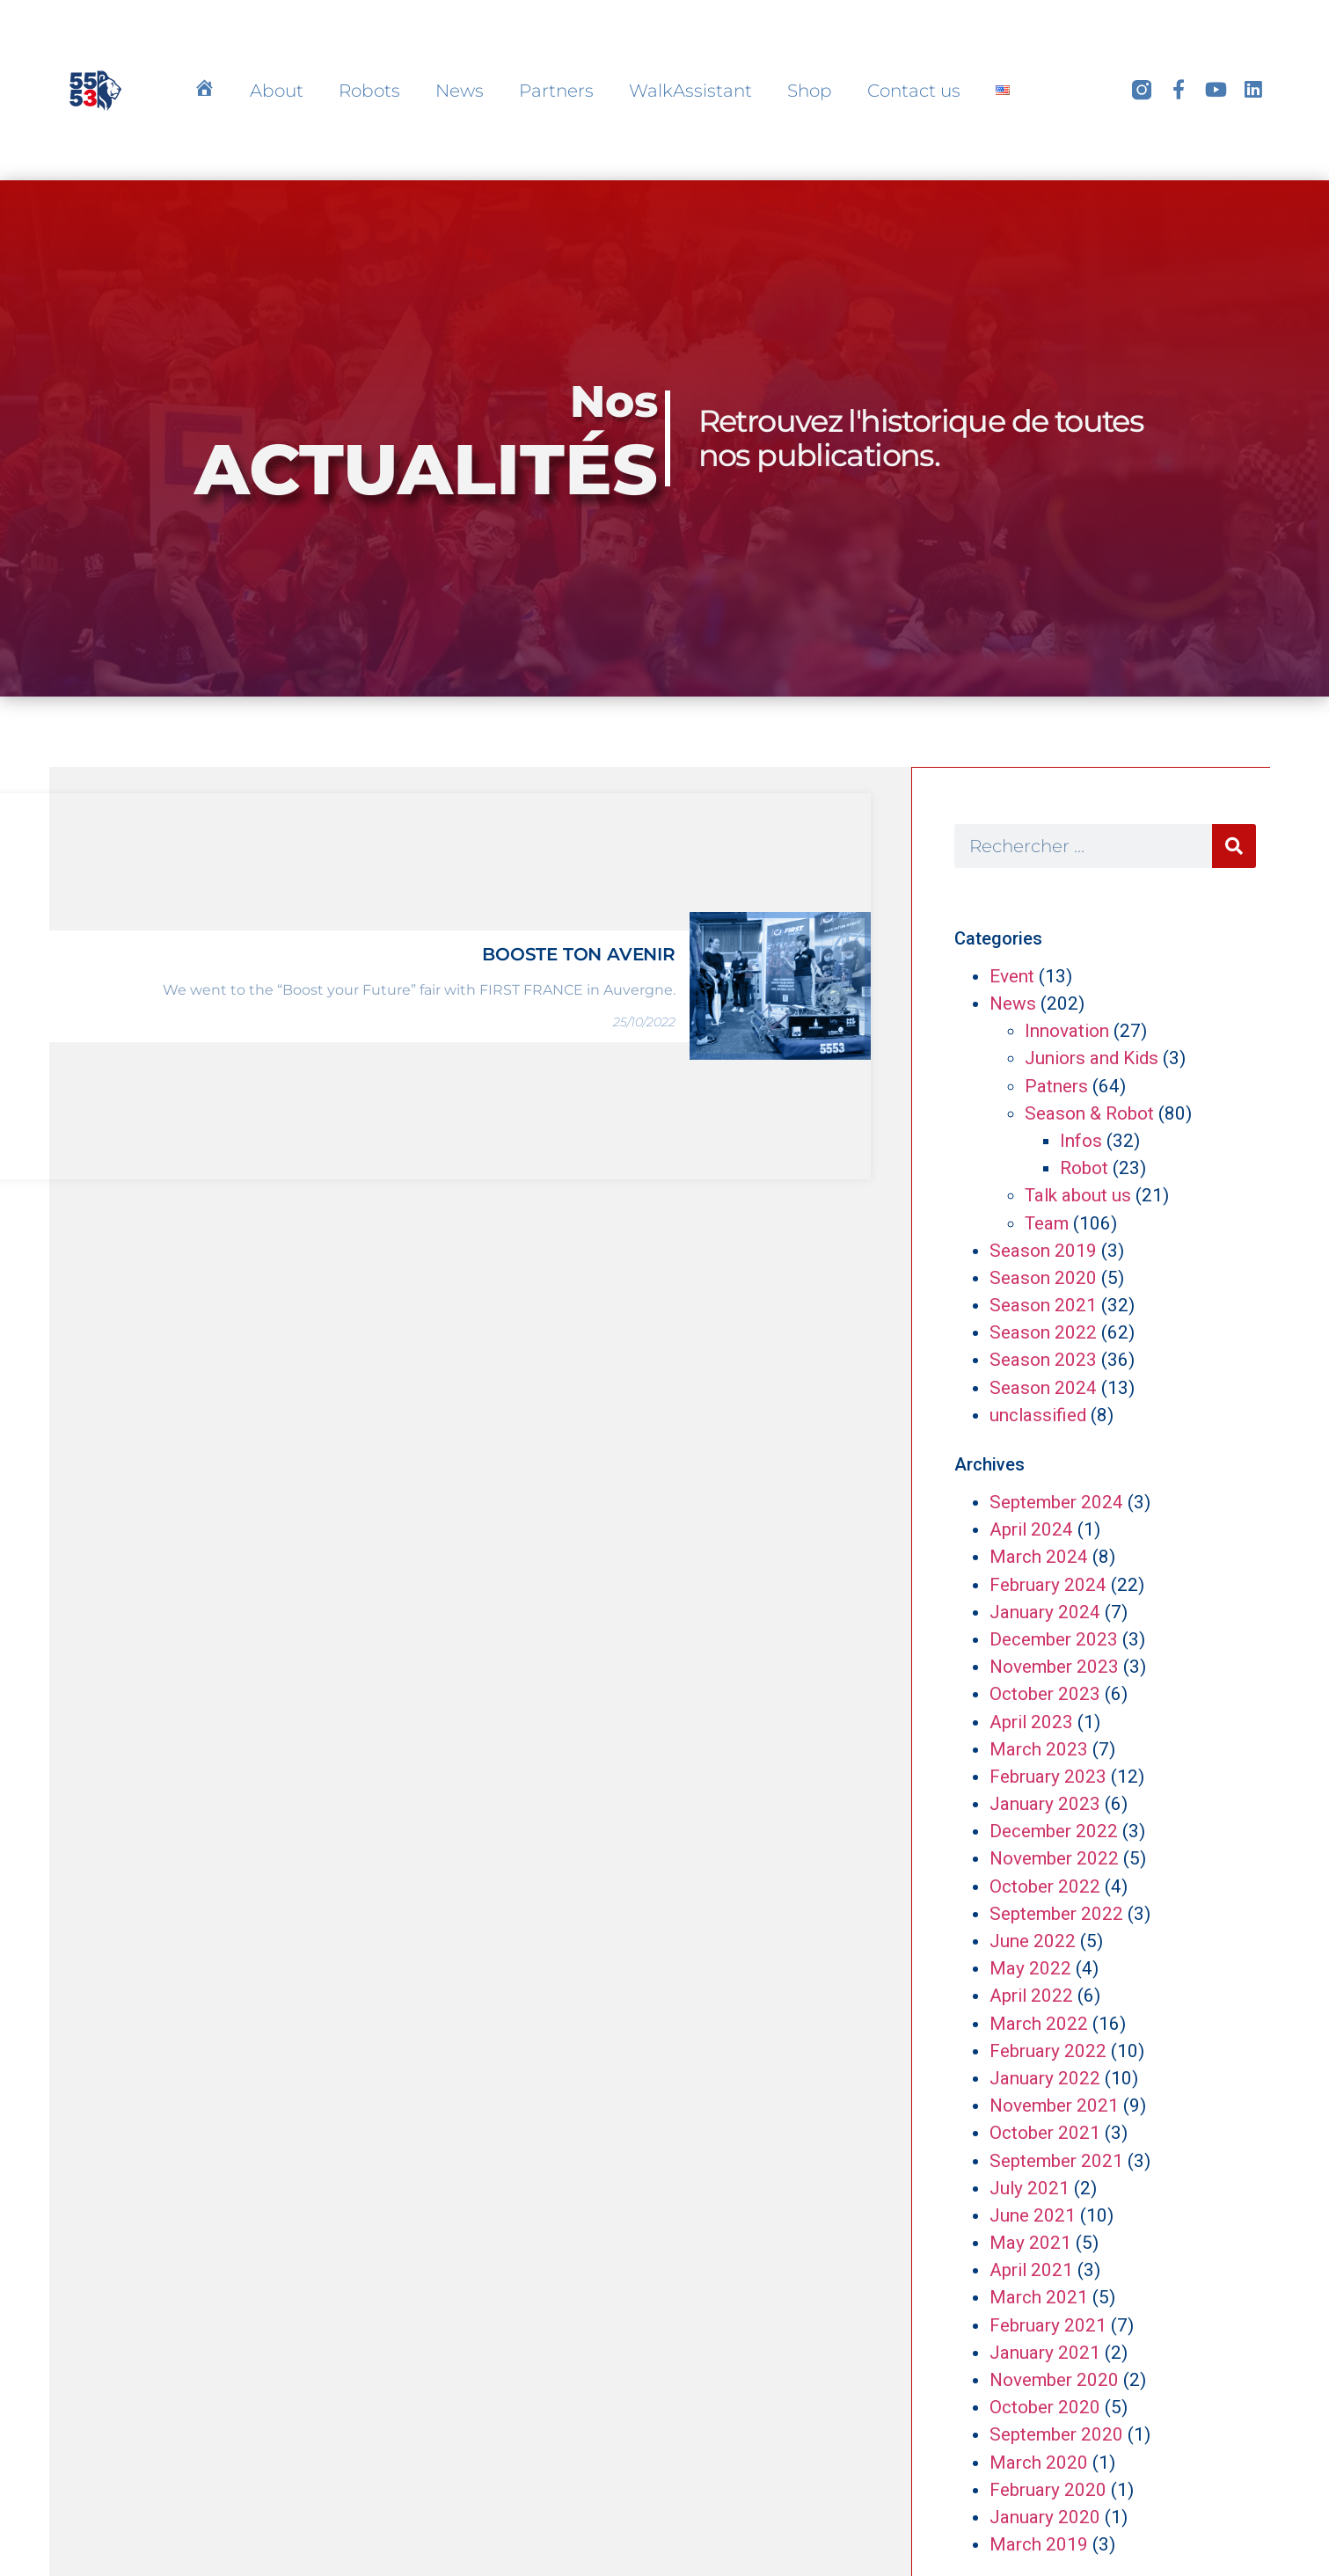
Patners (1056, 1086)
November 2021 (1054, 2105)
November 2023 (1054, 1666)
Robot (1084, 1168)
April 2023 (1031, 1722)
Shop (809, 90)
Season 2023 (1043, 1359)
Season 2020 (1043, 1277)
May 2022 (1030, 1968)
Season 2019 (1043, 1250)
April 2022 (1031, 1995)
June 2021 (1032, 2215)
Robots (369, 90)
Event (1011, 976)
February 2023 (1047, 1776)
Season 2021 (1043, 1305)
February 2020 (1047, 2489)
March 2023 (1038, 1749)
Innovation (1067, 1030)
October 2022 (1044, 1886)
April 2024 (1031, 1529)
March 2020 (1038, 2462)
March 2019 (1038, 2544)
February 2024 (1047, 1584)
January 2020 (1044, 2517)
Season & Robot (1089, 1113)
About (276, 90)
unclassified (1037, 1415)
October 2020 (1044, 2407)
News (459, 90)
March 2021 (1038, 2297)
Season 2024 (1043, 1387)
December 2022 (1053, 1831)
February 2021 (1047, 2325)
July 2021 (1029, 2188)
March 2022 (1038, 2023)
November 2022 (1054, 1858)
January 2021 (1044, 2352)
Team (1047, 1223)
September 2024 (1056, 1502)
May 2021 (1030, 2242)
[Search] (1234, 846)
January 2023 (1044, 1803)
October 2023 (1044, 1693)
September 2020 (1056, 2434)
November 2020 (1054, 2379)
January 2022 (1044, 2078)
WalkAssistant (690, 90)
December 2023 (1053, 1639)
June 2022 (1032, 1941)
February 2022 (1047, 2051)
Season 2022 (1043, 1332)
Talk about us (1078, 1195)
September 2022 (1056, 1913)
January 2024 (1044, 1612)
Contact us (913, 90)
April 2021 (1031, 2269)
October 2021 (1044, 2132)
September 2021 (1056, 2160)
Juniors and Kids (1091, 1058)
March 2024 (1038, 1556)
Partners (556, 90)
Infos (1081, 1140)
